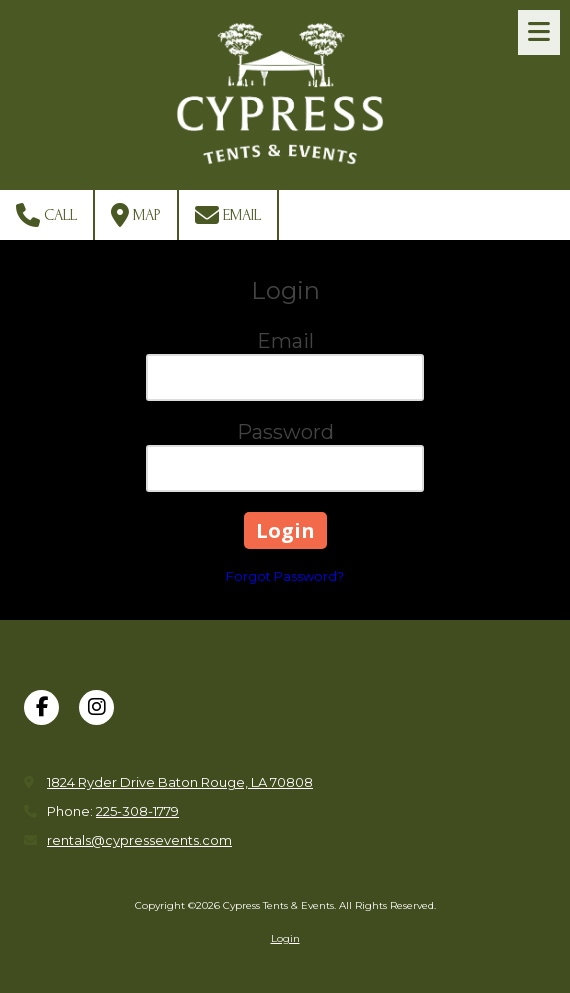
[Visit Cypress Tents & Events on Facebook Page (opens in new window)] (41, 707)
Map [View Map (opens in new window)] (136, 215)
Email (228, 215)
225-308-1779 (137, 811)
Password (285, 432)
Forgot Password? (285, 576)
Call (46, 215)
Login (285, 938)
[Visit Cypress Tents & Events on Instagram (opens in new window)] (96, 707)
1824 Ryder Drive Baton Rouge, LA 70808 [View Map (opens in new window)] (180, 782)
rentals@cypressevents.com (139, 840)
